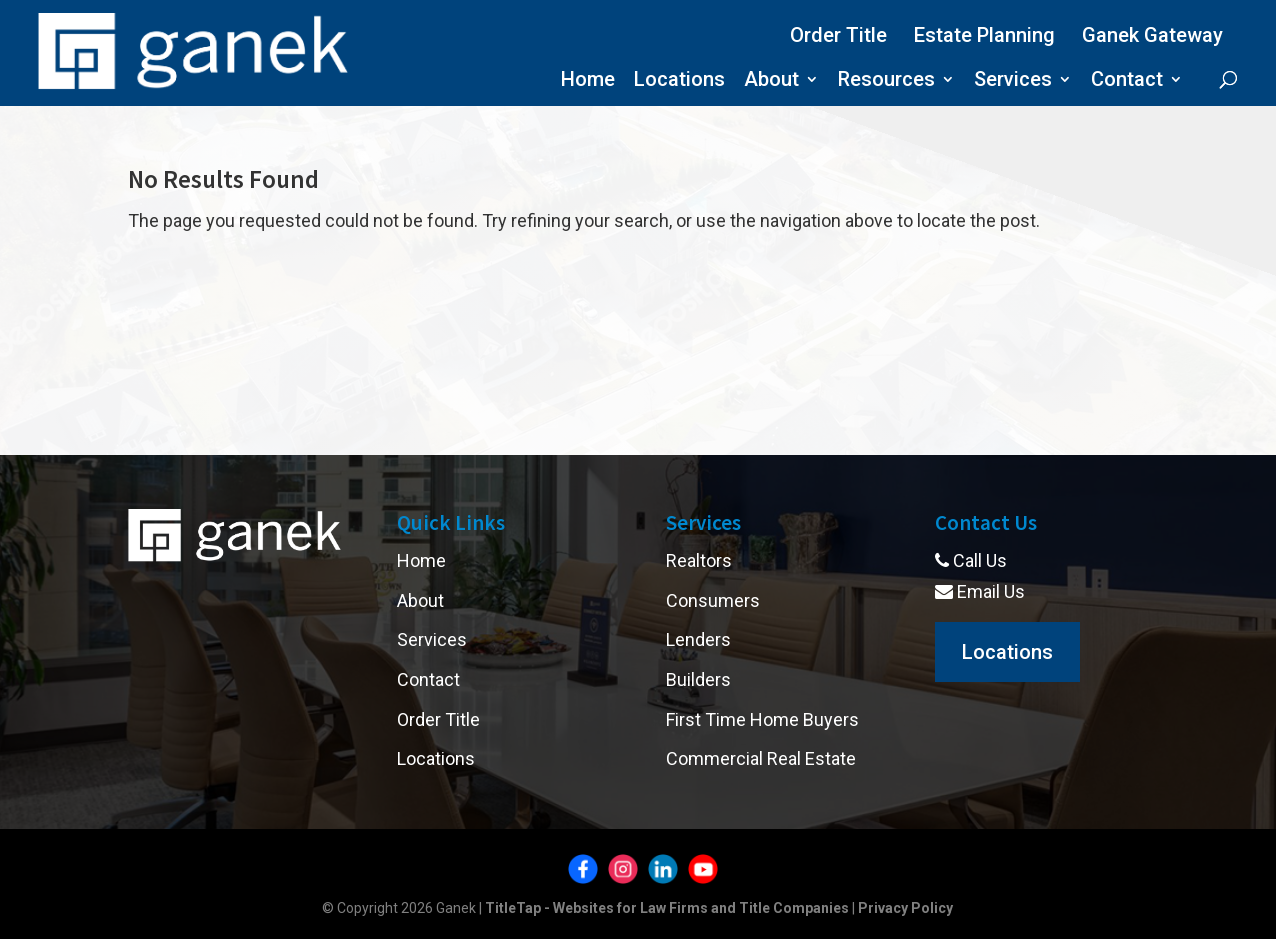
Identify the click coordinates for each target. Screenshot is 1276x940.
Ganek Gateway (1152, 35)
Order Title (838, 35)
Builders (698, 679)
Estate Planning (984, 35)
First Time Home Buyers (762, 719)
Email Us (980, 591)
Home (588, 81)
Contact (1127, 81)
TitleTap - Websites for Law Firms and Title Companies (667, 908)
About (771, 81)
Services (1013, 81)
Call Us (971, 560)
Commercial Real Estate (761, 758)
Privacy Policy (905, 908)
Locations (679, 81)
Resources (886, 81)
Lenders (698, 639)
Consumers (713, 600)
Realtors (699, 560)
